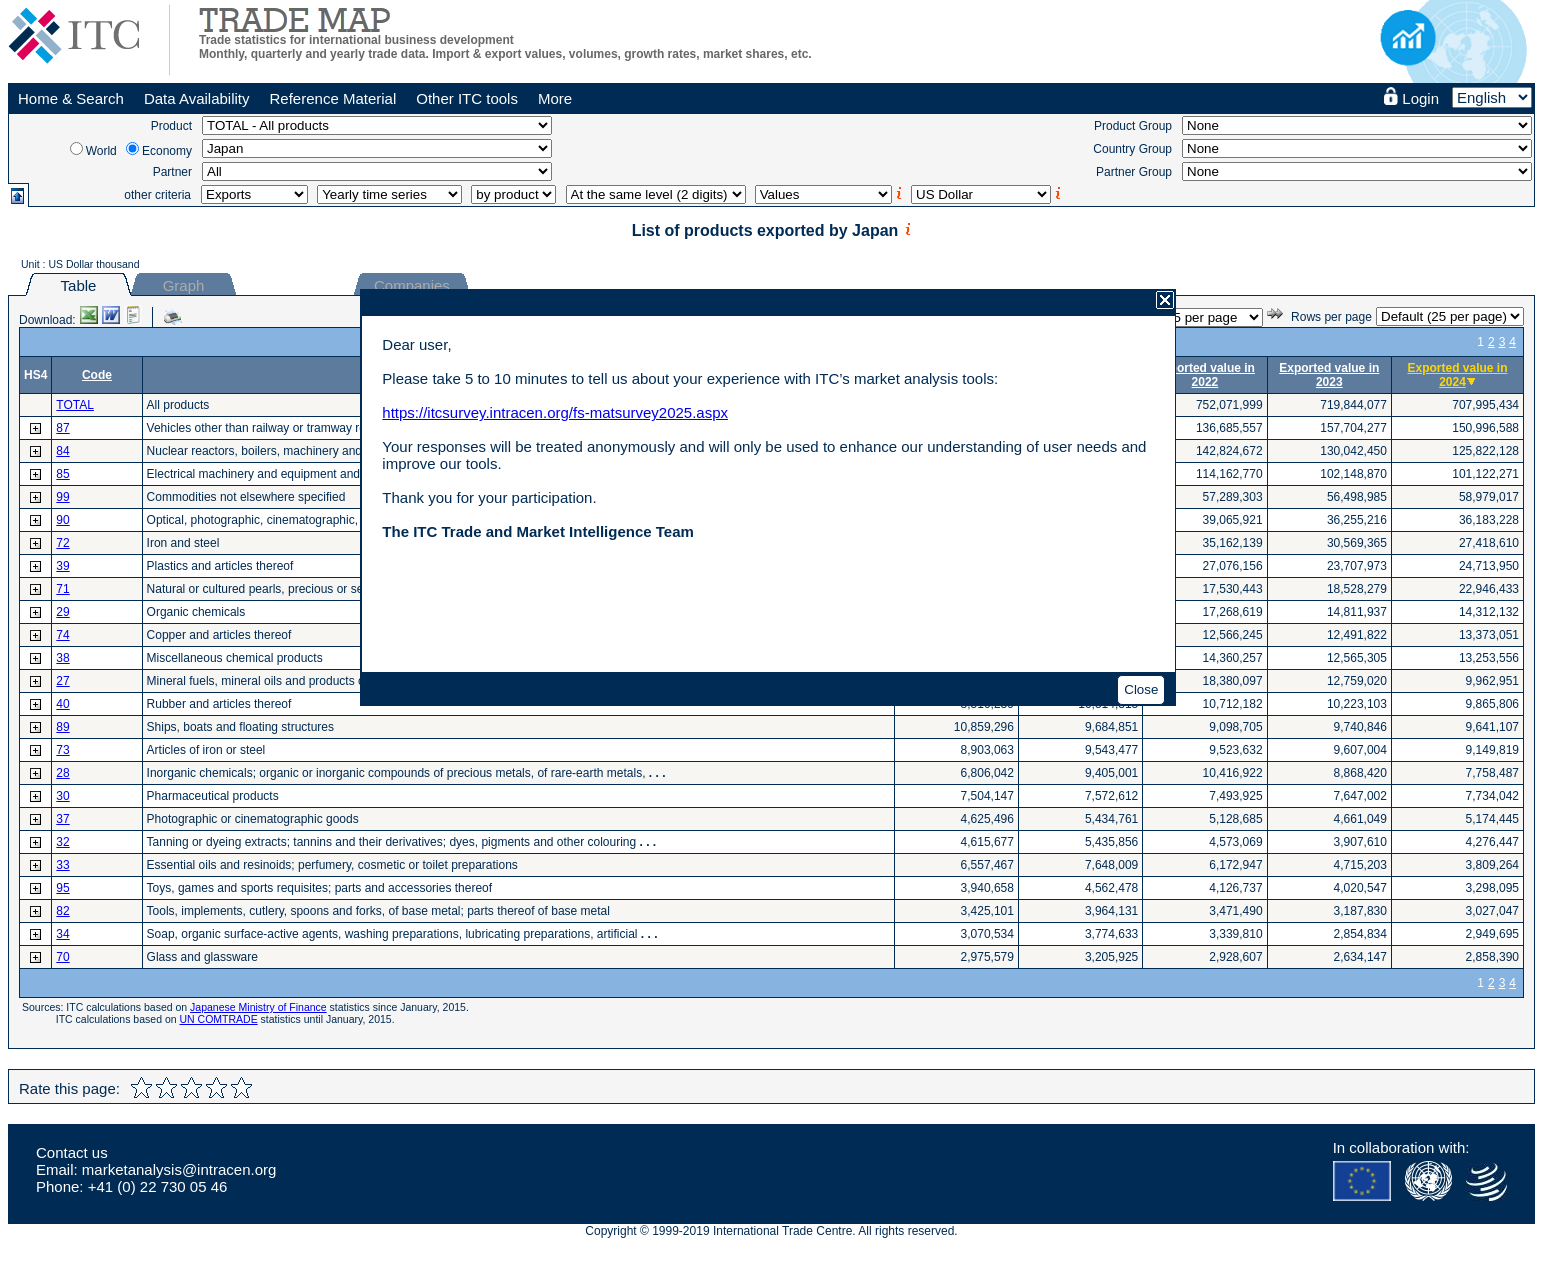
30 (62, 796)
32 (62, 842)
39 (62, 566)
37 (62, 819)
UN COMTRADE (219, 1019)
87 (62, 428)
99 (62, 497)
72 (62, 543)
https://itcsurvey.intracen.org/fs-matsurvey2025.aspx (555, 412)
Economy (167, 151)
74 (62, 635)
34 (62, 934)
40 (62, 704)
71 (62, 589)
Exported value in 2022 (1205, 375)
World (101, 151)
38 (62, 658)
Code (97, 375)
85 (62, 474)
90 (62, 520)
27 (62, 681)
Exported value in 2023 (1329, 375)
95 (62, 888)
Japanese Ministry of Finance (258, 1007)
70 (62, 957)
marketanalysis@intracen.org (179, 1169)
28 (62, 773)
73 (62, 750)
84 (62, 451)
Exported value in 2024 (1457, 375)
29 (62, 612)
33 (62, 865)
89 (62, 727)
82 (62, 911)
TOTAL (75, 405)
